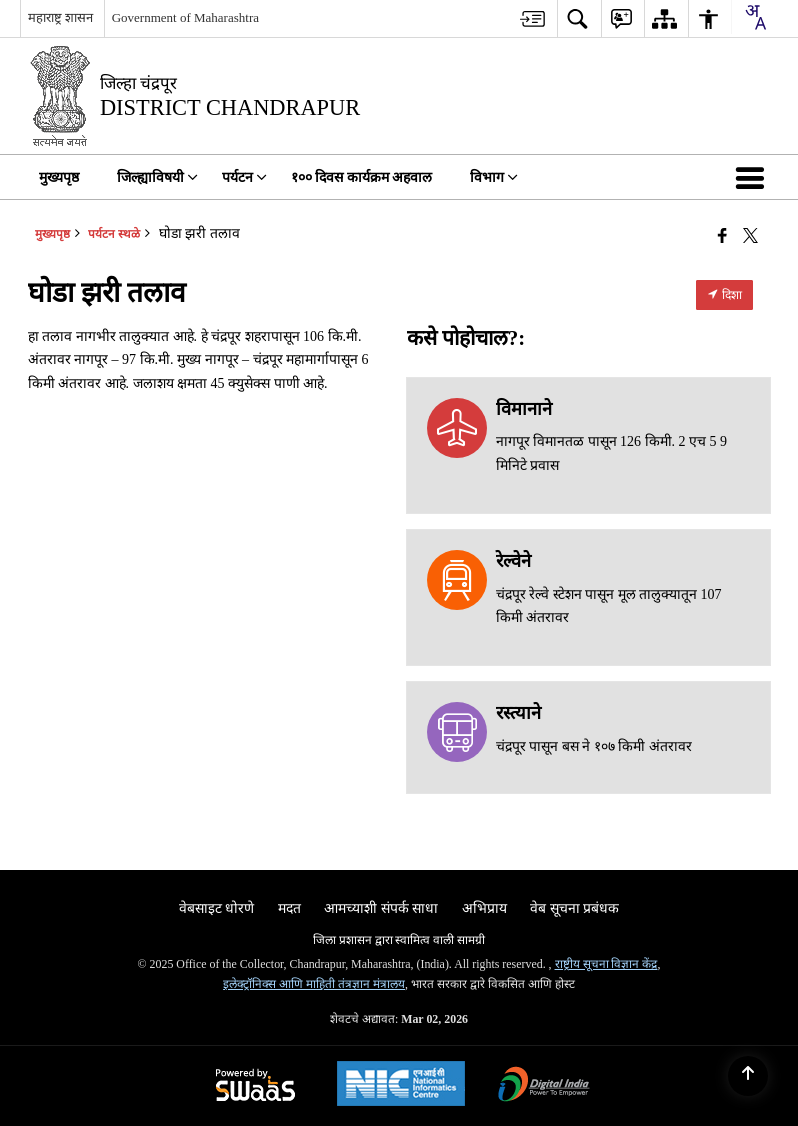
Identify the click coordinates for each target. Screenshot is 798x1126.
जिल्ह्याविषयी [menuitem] (157, 177)
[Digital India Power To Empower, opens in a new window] (544, 1086)
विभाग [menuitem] (494, 177)
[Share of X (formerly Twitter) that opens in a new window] (750, 236)
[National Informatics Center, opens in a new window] (401, 1086)
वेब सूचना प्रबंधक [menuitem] (574, 908)
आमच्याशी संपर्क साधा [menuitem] (381, 908)
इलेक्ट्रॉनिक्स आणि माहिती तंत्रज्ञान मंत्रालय (314, 984)
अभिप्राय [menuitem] (484, 908)
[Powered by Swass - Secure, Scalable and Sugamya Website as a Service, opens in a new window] (255, 1086)
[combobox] (755, 17)
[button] (754, 177)
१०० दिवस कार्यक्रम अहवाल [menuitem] (362, 177)
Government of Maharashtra (185, 17)
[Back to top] (748, 1076)
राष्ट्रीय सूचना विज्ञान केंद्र (606, 964)
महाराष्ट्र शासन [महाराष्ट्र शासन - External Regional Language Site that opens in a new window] (60, 17)
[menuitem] (532, 18)
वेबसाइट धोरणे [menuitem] (217, 908)
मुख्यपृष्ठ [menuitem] (59, 177)
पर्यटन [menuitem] (244, 177)
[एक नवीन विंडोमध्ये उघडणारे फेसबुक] (722, 236)
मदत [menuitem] (289, 908)
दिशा (724, 295)
